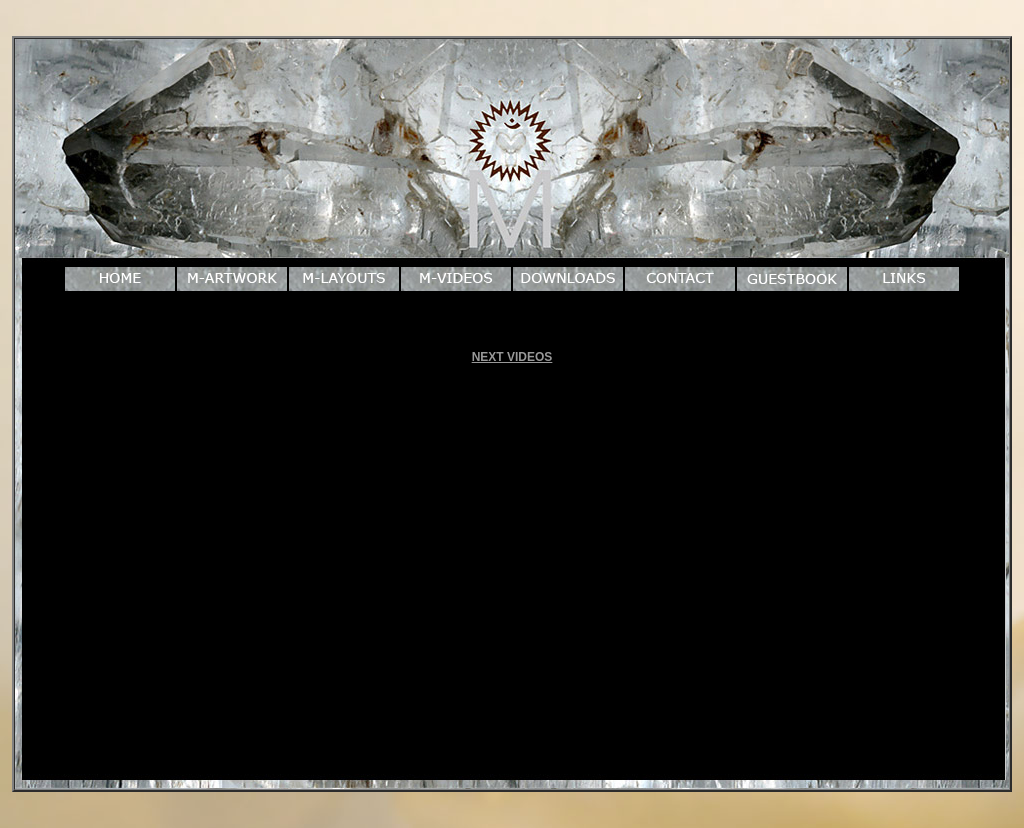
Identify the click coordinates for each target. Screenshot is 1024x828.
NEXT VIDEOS (512, 357)
